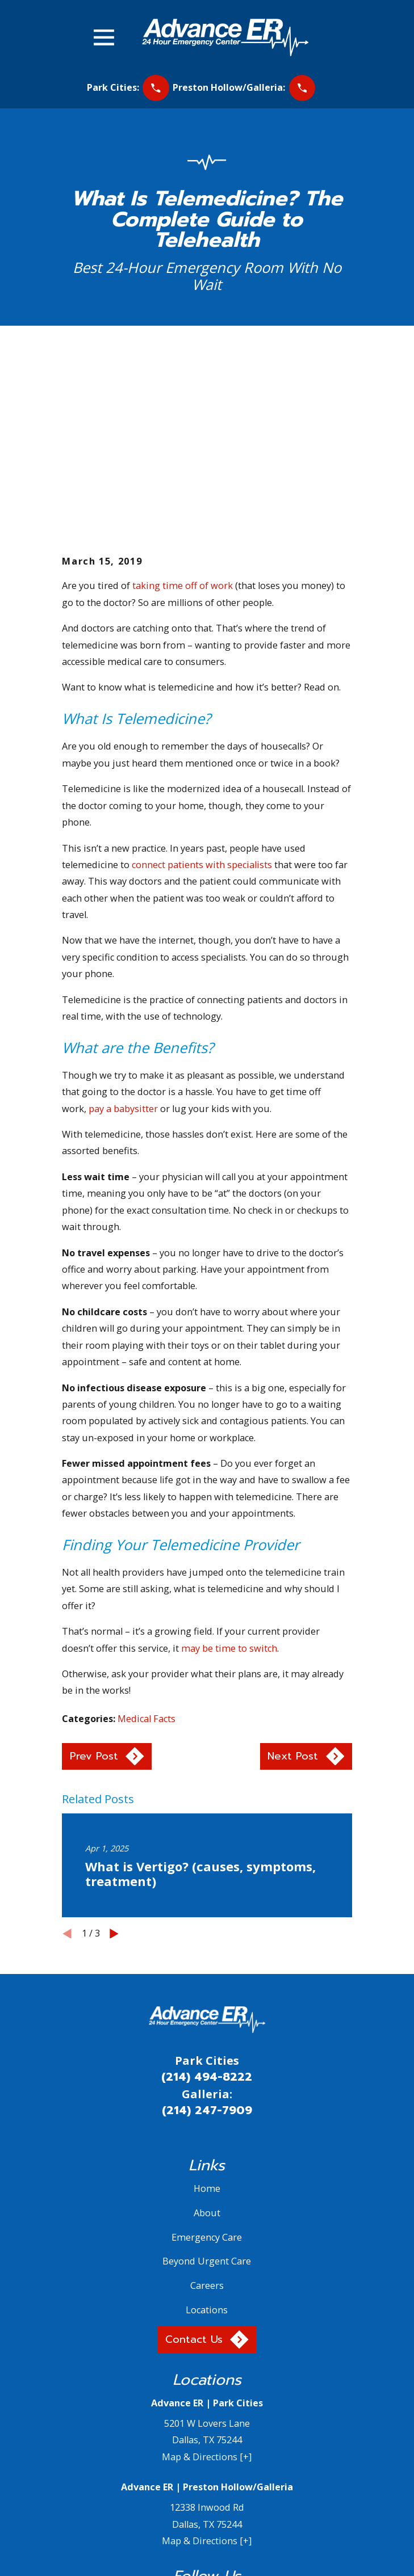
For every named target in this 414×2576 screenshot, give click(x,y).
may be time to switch (229, 1480)
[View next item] (114, 1766)
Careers (207, 2118)
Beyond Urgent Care (206, 2093)
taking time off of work (182, 418)
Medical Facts (146, 1551)
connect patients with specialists (202, 697)
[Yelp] (220, 2430)
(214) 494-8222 (206, 1909)
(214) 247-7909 (207, 1943)
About (207, 2045)
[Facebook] (166, 2430)
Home (207, 2021)
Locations (207, 2142)
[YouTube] (247, 2430)
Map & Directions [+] (207, 2289)
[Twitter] (193, 2430)
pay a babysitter (123, 941)
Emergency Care (207, 2069)
